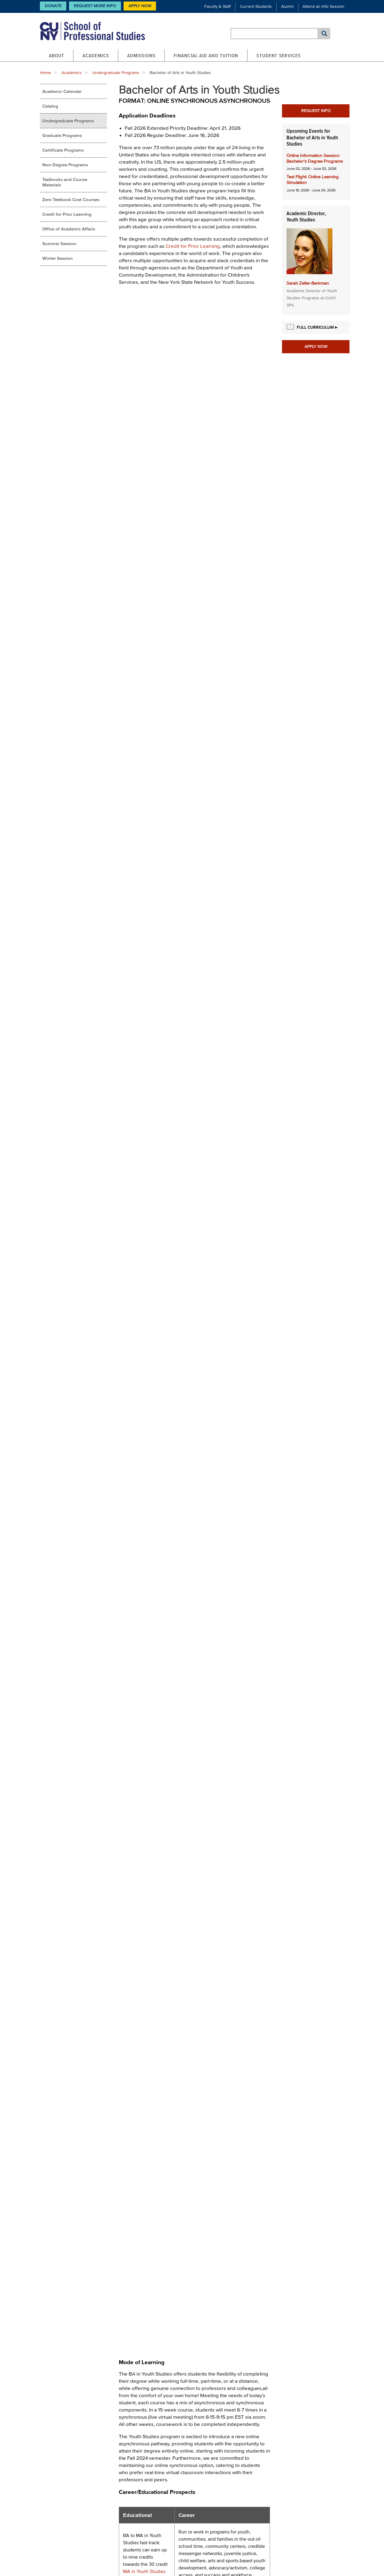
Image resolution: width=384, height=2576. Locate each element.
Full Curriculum (315, 327)
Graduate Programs (62, 135)
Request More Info (95, 6)
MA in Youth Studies (144, 2571)
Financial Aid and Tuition (206, 55)
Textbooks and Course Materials (64, 182)
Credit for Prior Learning (67, 214)
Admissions (141, 55)
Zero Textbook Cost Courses (70, 199)
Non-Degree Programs (65, 164)
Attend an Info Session (323, 6)
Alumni (287, 6)
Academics (95, 55)
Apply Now (139, 6)
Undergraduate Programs (115, 72)
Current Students (256, 6)
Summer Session (59, 243)
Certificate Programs (63, 150)
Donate (53, 6)
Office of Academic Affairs (68, 228)
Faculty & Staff (217, 6)
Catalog (50, 105)
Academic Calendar (62, 91)
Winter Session (57, 258)
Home (45, 72)
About (56, 55)
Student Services (278, 55)
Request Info (316, 110)
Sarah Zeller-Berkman (307, 283)
